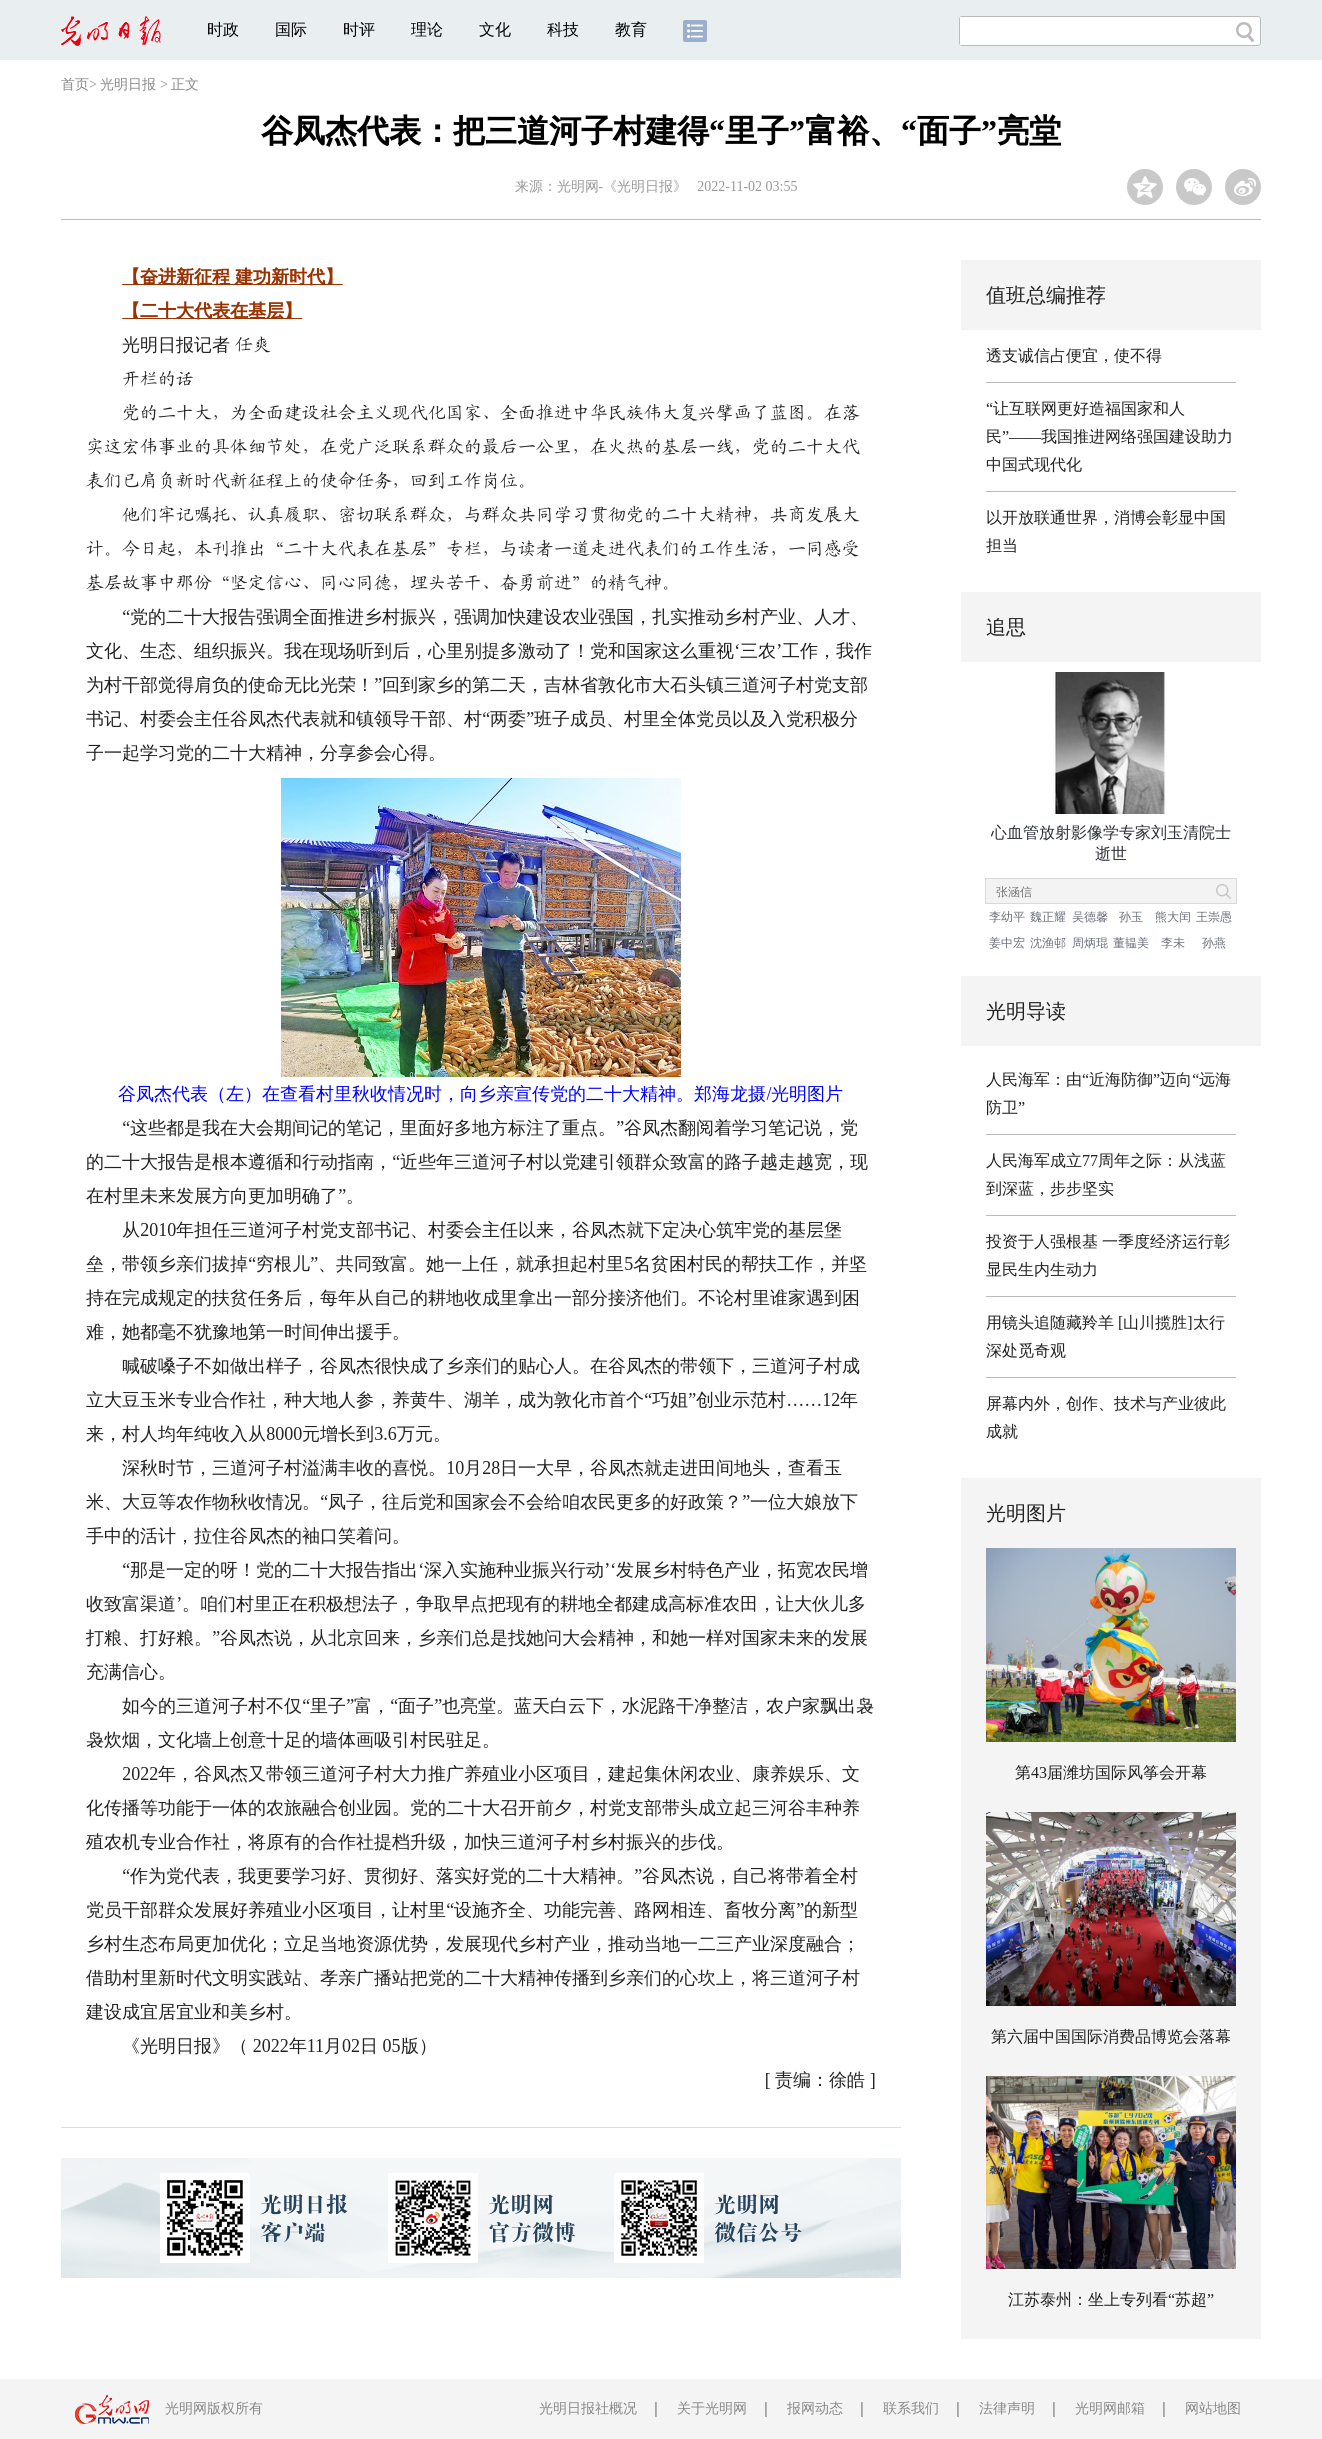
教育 (631, 29)
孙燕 (1214, 943)
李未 (1173, 943)
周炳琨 (1090, 943)
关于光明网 (712, 2408)
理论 (427, 29)
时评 (359, 29)
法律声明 (1007, 2408)
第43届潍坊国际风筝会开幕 (1111, 1772)
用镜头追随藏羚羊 (1050, 1322)
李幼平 (1007, 917)
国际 (291, 29)
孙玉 (1131, 917)
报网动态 (815, 2408)
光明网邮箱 (1110, 2408)
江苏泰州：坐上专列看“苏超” (1111, 2299)
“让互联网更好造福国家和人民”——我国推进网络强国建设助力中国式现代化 (1109, 436)
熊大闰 (1173, 917)
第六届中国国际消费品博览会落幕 (1111, 2036)
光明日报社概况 (588, 2408)
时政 (223, 29)
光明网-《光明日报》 (622, 186)
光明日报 (128, 84)
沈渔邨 (1048, 943)
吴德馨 (1090, 917)
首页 (75, 84)
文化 (495, 29)
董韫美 (1131, 943)
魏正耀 (1048, 917)
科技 (563, 29)
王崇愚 (1214, 917)
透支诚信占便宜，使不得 (1074, 355)
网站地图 (1213, 2408)
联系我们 (911, 2408)
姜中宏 (1007, 943)
